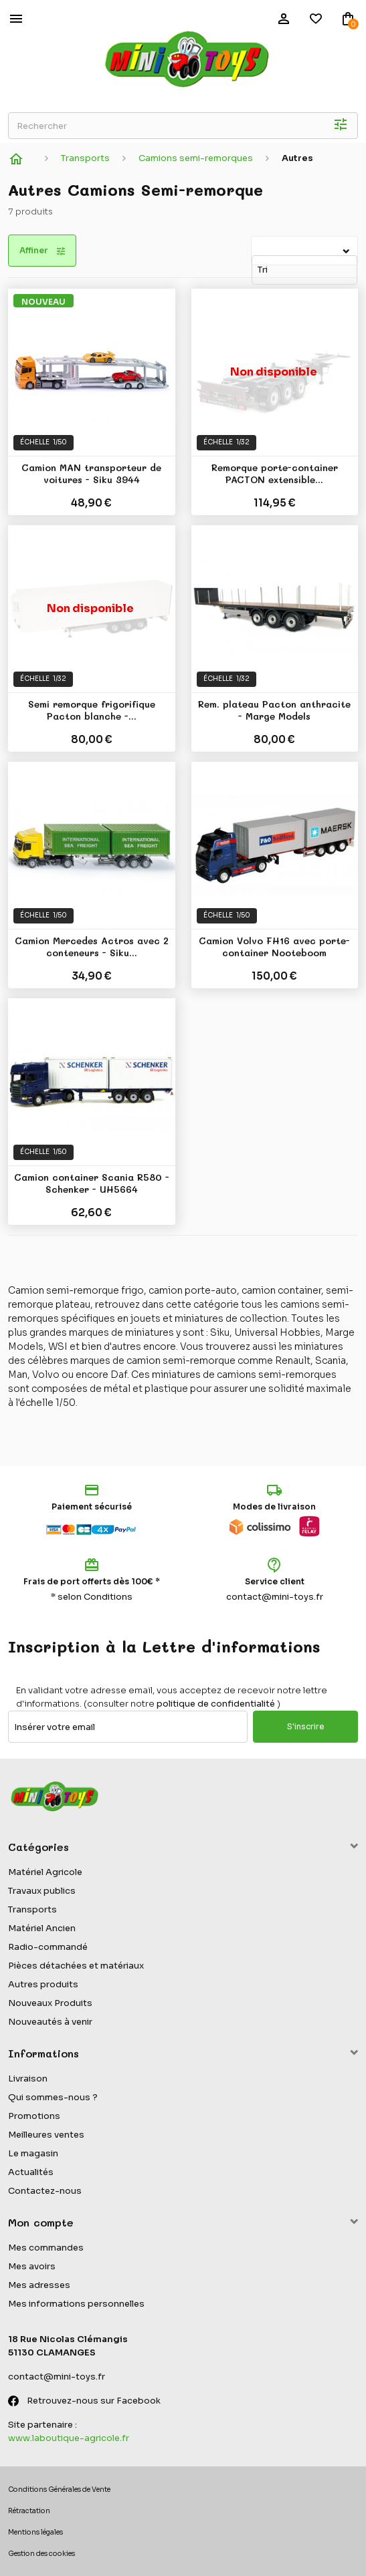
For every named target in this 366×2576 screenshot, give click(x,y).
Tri (254, 244)
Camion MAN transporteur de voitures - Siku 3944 (91, 474)
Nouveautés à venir (50, 2021)
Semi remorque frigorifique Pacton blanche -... (91, 710)
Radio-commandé (48, 1947)
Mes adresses (39, 2285)
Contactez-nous (45, 2190)
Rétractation (29, 2511)
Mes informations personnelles (76, 2303)
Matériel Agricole (45, 1872)
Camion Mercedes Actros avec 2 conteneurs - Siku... (92, 947)
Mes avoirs (32, 2266)
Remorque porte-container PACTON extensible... (274, 474)
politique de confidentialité (216, 1703)
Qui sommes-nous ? (53, 2097)
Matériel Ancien (42, 1928)
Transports (32, 1909)
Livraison (28, 2078)
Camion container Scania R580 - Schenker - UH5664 (91, 1183)
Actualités (31, 2172)
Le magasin (33, 2153)
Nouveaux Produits (50, 2003)
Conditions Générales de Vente (59, 2489)
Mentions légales (35, 2532)
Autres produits (43, 1984)
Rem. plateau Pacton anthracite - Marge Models (274, 710)
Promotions (34, 2116)
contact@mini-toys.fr (274, 1596)
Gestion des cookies (41, 2553)
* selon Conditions (91, 1596)
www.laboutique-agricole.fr (68, 2438)
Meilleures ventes (46, 2134)
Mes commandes (46, 2247)
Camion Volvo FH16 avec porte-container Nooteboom (274, 947)
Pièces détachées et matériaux (76, 1965)
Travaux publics (42, 1890)
